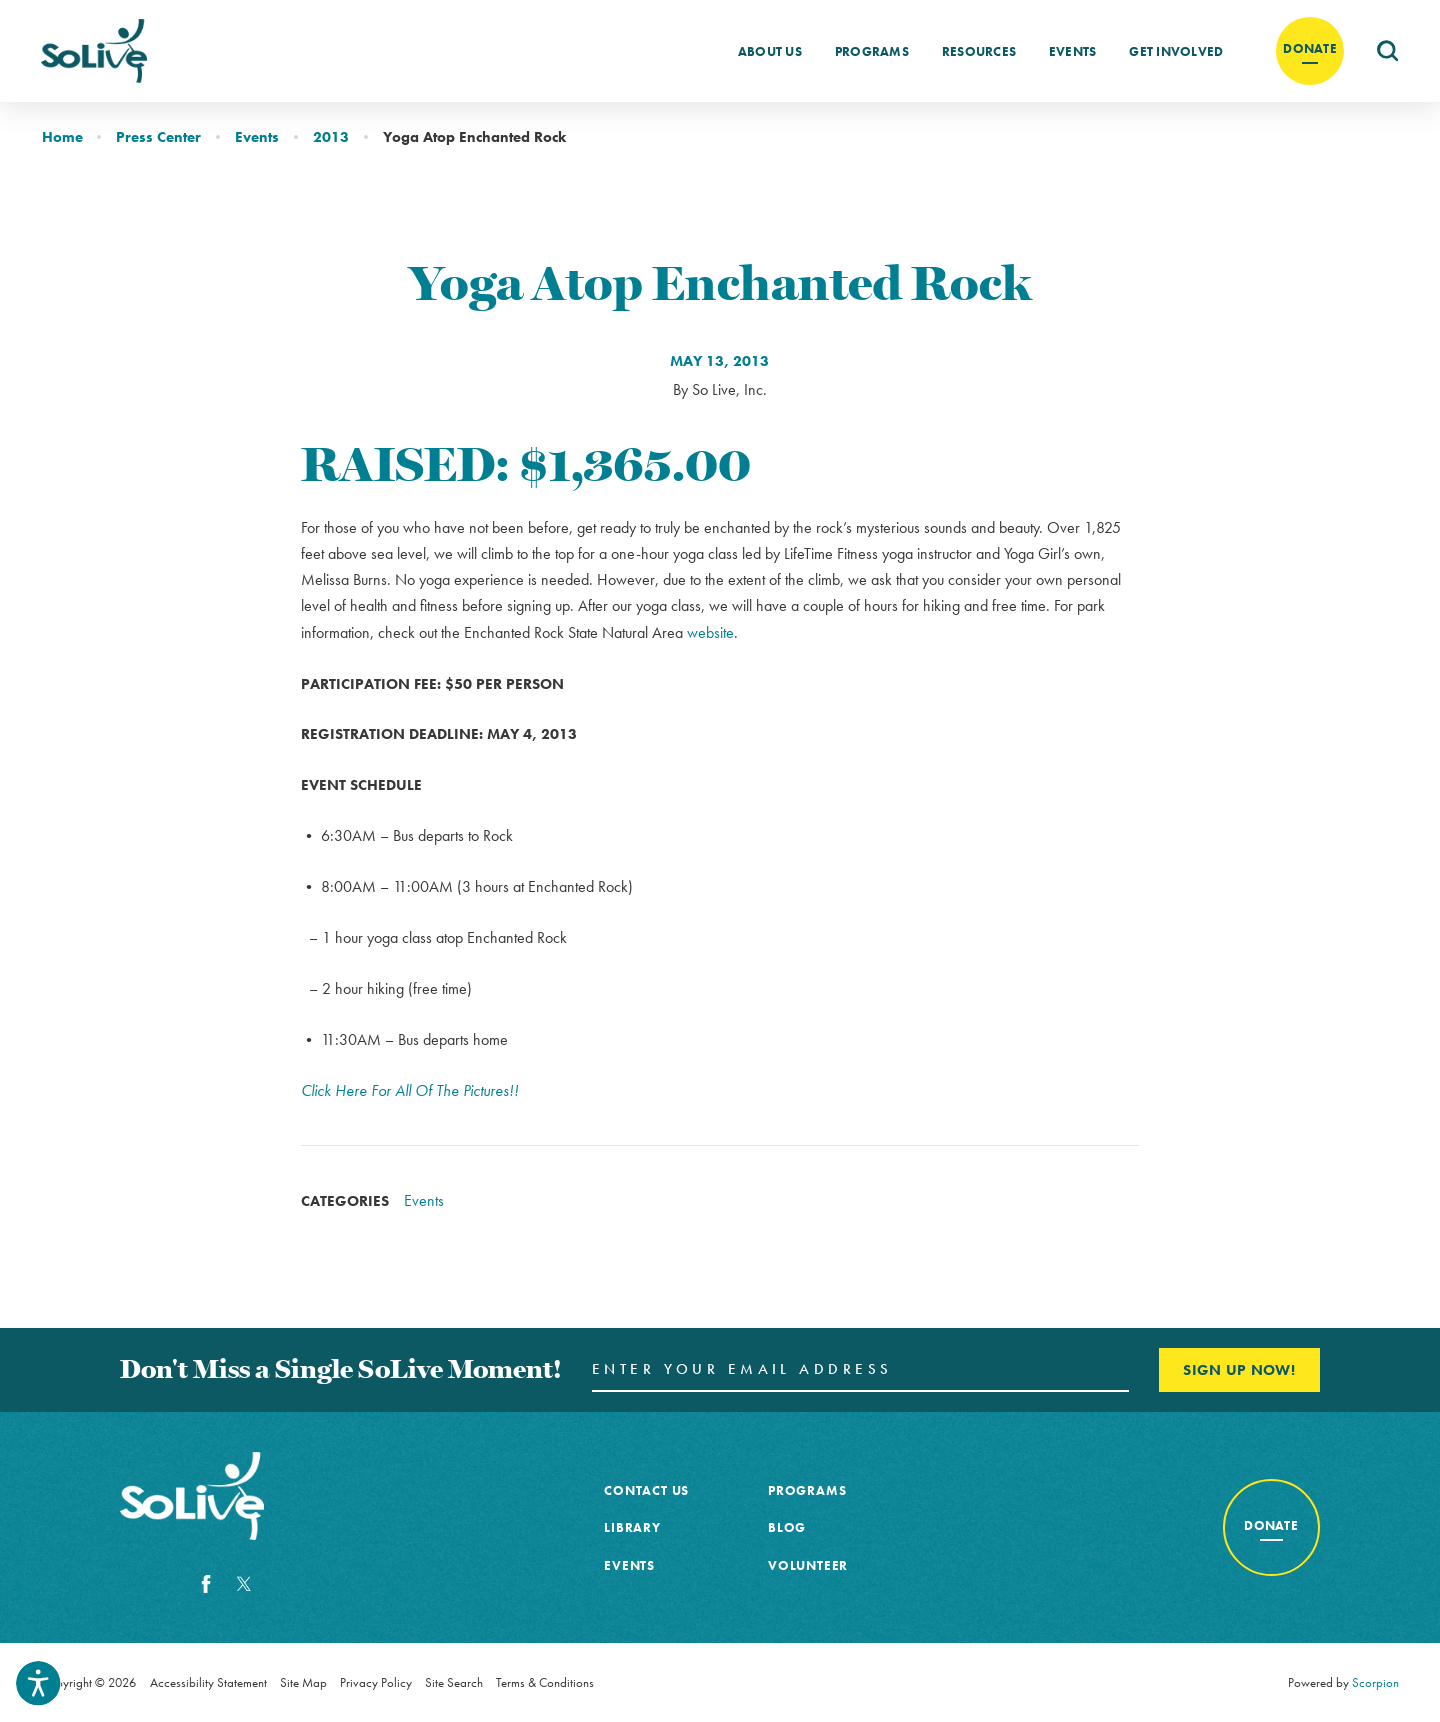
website (710, 632)
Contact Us (646, 1490)
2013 (331, 136)
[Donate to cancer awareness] (1271, 1527)
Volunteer (808, 1565)
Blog (787, 1527)
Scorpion (1375, 1682)
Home (62, 136)
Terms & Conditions (545, 1682)
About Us (770, 51)
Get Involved (1176, 51)
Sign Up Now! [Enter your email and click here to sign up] (1239, 1369)
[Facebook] (205, 1583)
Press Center (158, 136)
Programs (872, 51)
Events (1073, 51)
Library (632, 1527)
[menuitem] (770, 51)
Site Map (303, 1682)
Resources (979, 51)
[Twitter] (244, 1583)
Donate (1310, 48)
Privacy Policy (376, 1682)
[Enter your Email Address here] (860, 1370)
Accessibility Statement (208, 1682)
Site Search (454, 1682)
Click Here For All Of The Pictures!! (410, 1090)
